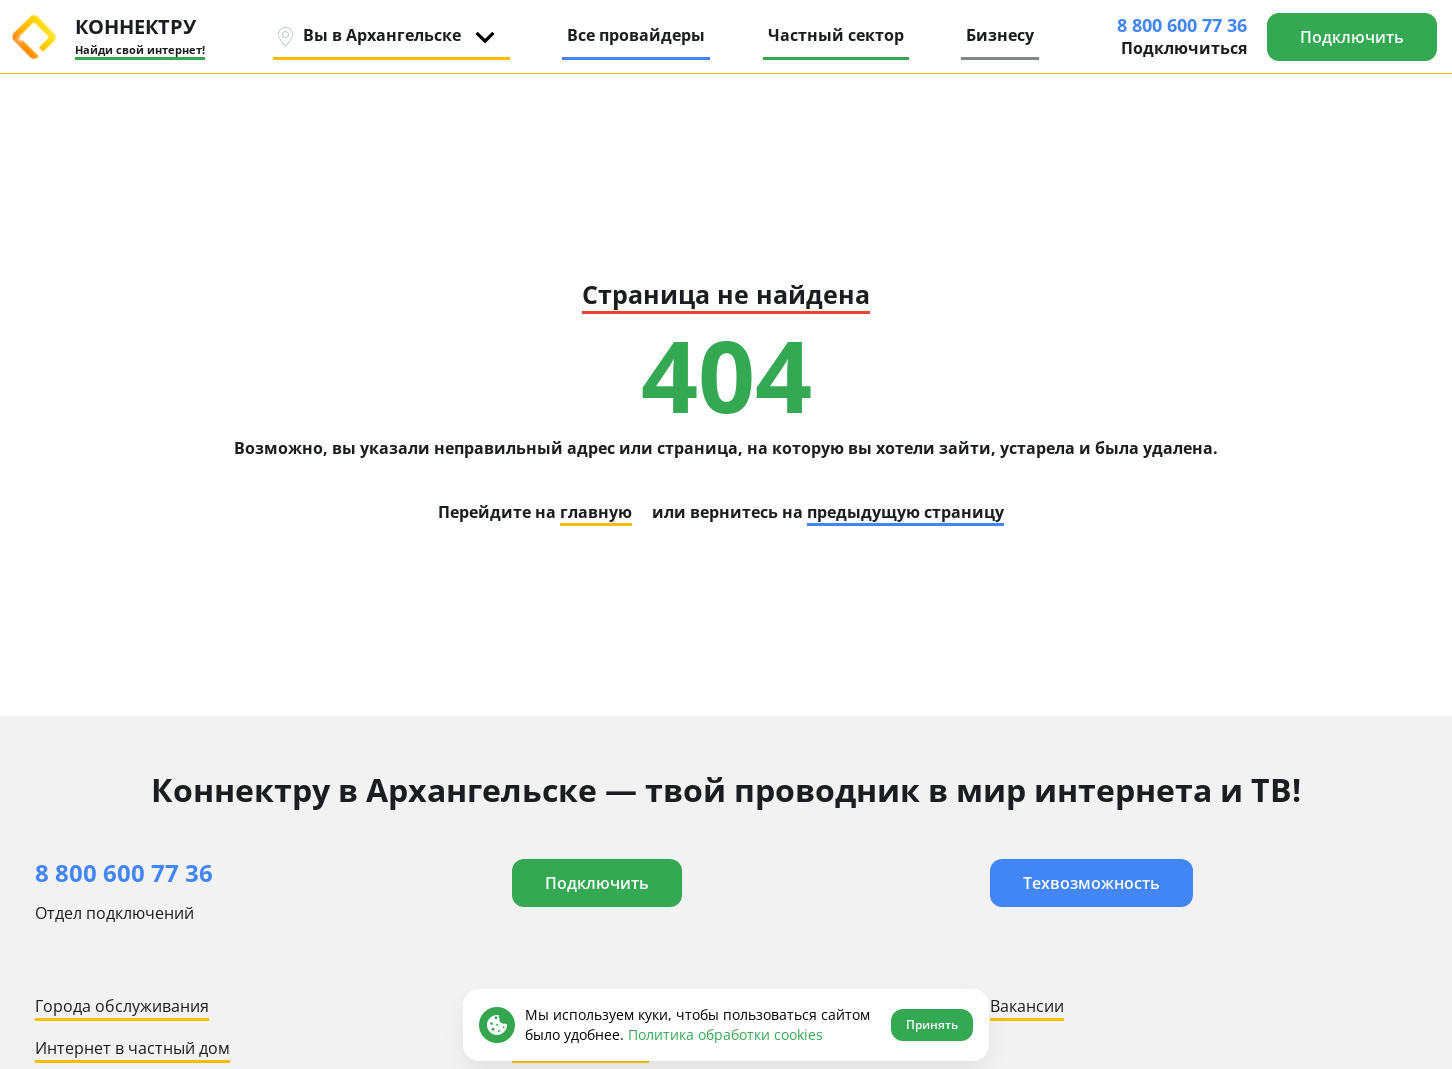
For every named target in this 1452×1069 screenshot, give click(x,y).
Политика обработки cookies (725, 1034)
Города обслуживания (122, 1006)
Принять (932, 1024)
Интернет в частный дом (132, 1048)
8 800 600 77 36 (1182, 25)
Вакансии (1027, 1006)
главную (596, 512)
